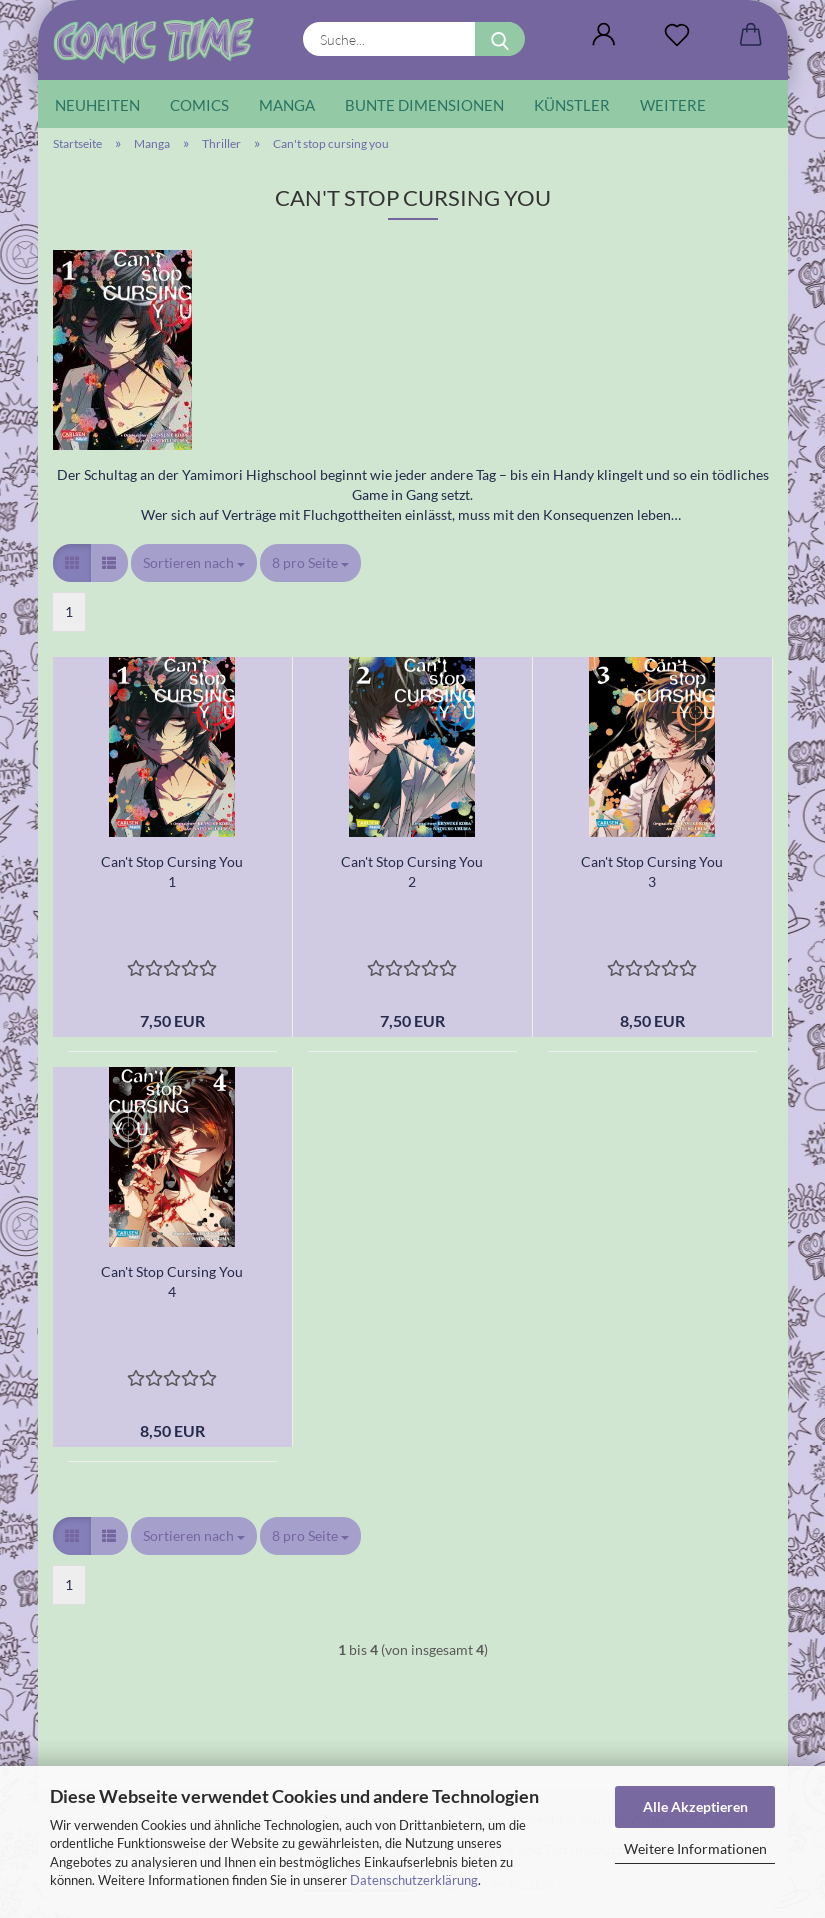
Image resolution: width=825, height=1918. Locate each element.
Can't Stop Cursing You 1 (172, 871)
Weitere (673, 105)
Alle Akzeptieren (695, 1806)
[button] (604, 35)
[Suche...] (500, 39)
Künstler (572, 105)
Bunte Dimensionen (424, 105)
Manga (287, 105)
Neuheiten (97, 105)
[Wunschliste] (677, 35)
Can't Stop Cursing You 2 (412, 871)
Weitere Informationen (695, 1848)
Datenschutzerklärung (414, 1880)
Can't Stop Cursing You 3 (652, 871)
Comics (199, 105)
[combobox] (194, 563)
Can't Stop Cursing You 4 (172, 1281)
